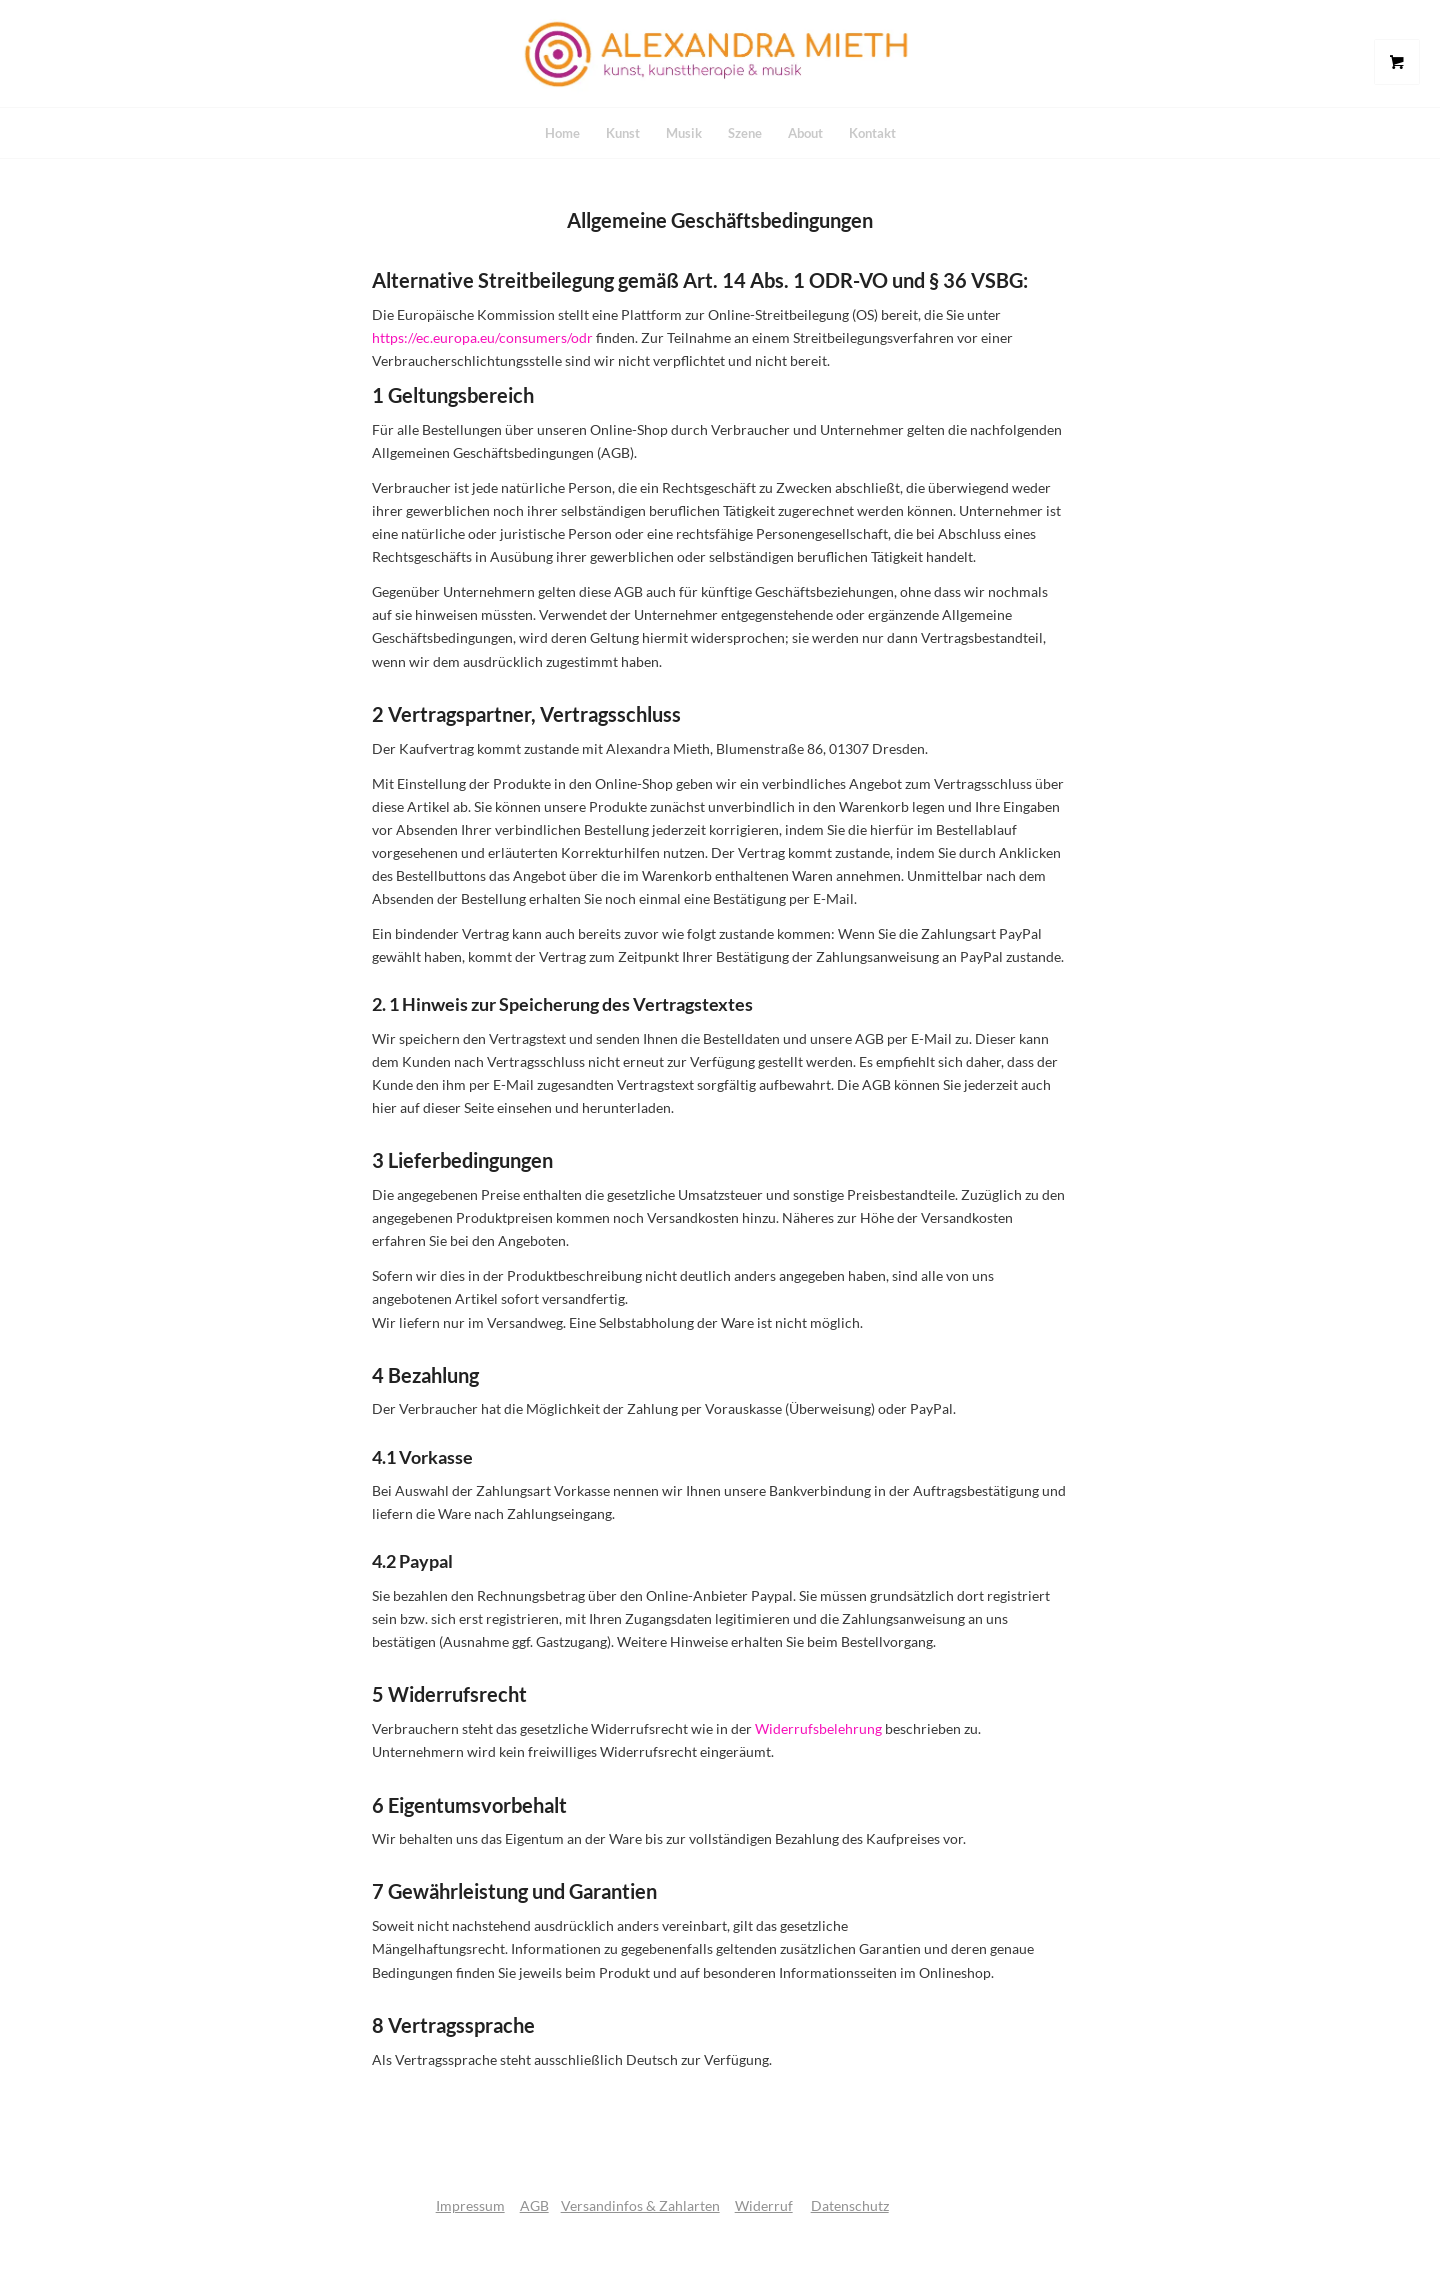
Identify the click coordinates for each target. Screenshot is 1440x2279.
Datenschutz (850, 2205)
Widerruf (764, 2205)
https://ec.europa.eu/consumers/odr (482, 337)
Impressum (470, 2205)
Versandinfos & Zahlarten (640, 2205)
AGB (534, 2205)
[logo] (720, 53)
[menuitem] (562, 133)
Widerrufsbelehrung (818, 1728)
